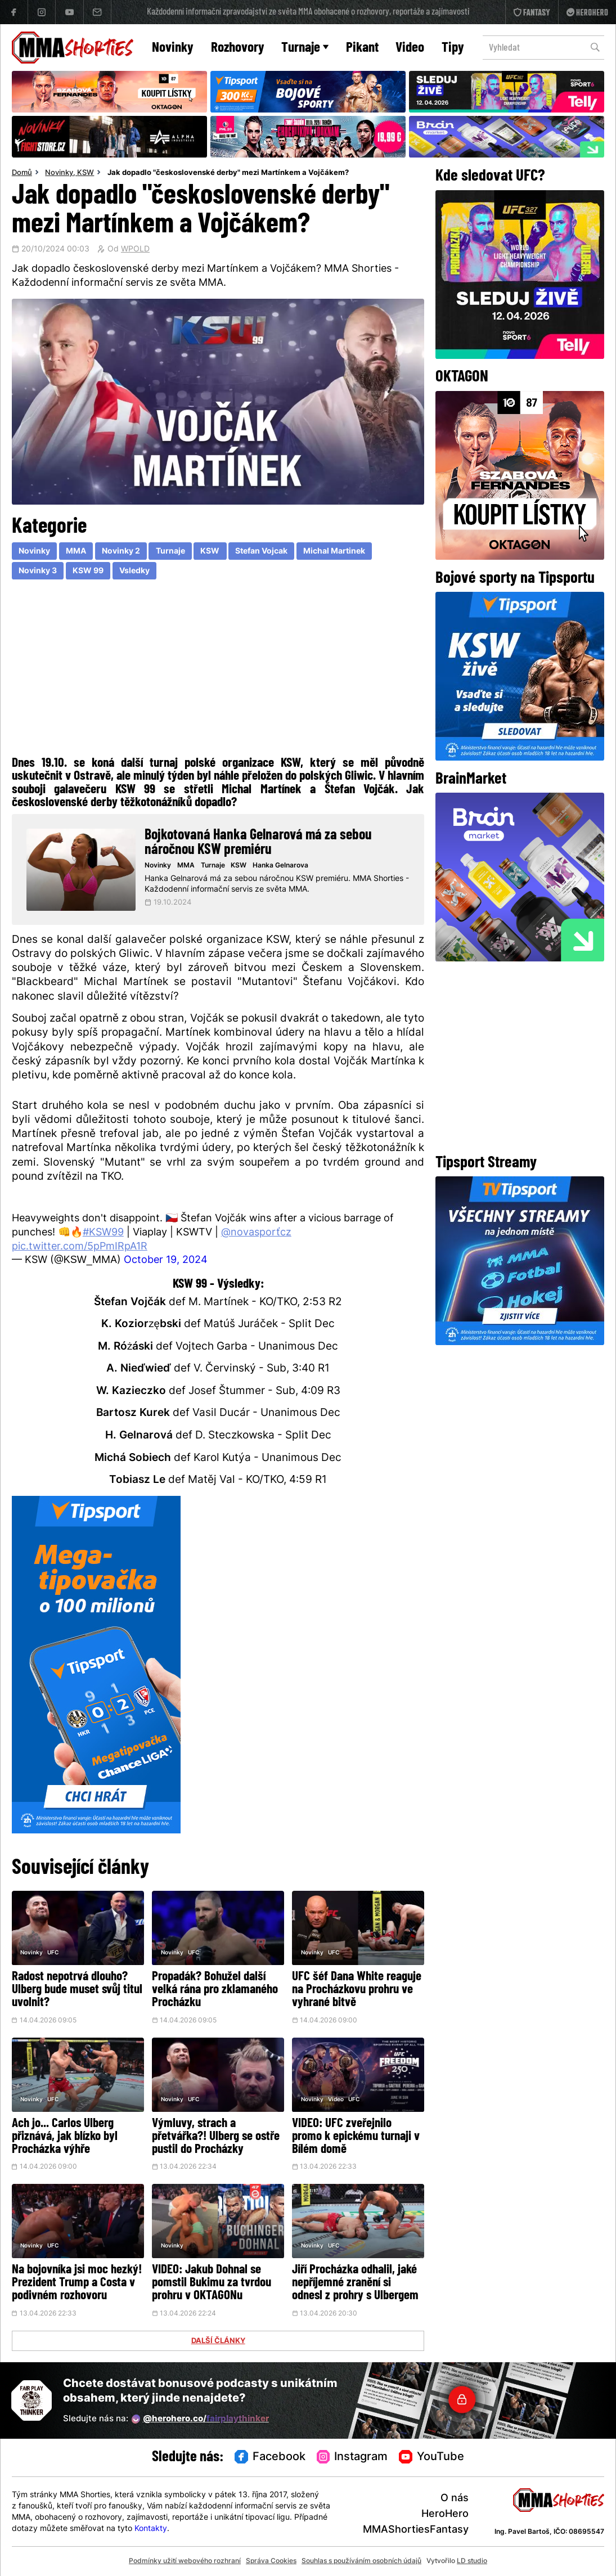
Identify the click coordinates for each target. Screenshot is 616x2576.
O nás (454, 2498)
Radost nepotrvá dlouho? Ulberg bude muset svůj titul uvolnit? (77, 1990)
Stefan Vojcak (261, 551)
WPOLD (135, 250)
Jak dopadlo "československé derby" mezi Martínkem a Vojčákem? (228, 173)
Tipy (453, 48)
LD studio (472, 2561)
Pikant (362, 48)
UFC (53, 1953)
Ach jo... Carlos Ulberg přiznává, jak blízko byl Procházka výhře (65, 2137)
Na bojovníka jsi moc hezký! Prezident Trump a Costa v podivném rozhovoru (77, 2283)
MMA (76, 551)
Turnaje (305, 48)
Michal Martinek (334, 551)
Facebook (270, 2457)
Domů (22, 173)
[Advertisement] (218, 670)
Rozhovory (237, 48)
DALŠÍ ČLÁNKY (218, 2341)
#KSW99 (103, 1233)
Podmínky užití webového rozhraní (185, 2561)
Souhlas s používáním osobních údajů (361, 2561)
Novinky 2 (121, 551)
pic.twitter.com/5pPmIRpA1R (79, 1247)
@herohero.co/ (200, 2419)
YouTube (431, 2457)
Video (409, 48)
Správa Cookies (271, 2561)
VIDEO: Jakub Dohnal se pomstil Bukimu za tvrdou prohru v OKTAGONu (211, 2283)
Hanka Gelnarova (280, 865)
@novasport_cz (256, 1233)
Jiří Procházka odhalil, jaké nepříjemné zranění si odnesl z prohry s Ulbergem (355, 2283)
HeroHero (445, 2514)
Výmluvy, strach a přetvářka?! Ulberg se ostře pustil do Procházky (216, 2137)
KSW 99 (88, 571)
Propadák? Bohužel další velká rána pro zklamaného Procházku (215, 1990)
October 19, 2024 (166, 1260)
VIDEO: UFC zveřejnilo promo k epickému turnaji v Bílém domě (356, 2137)
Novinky (173, 48)
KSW (85, 173)
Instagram (352, 2457)
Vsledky (134, 571)
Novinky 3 (38, 571)
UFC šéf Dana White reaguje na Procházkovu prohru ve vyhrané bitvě (356, 1990)
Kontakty (150, 2529)
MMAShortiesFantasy (416, 2530)
